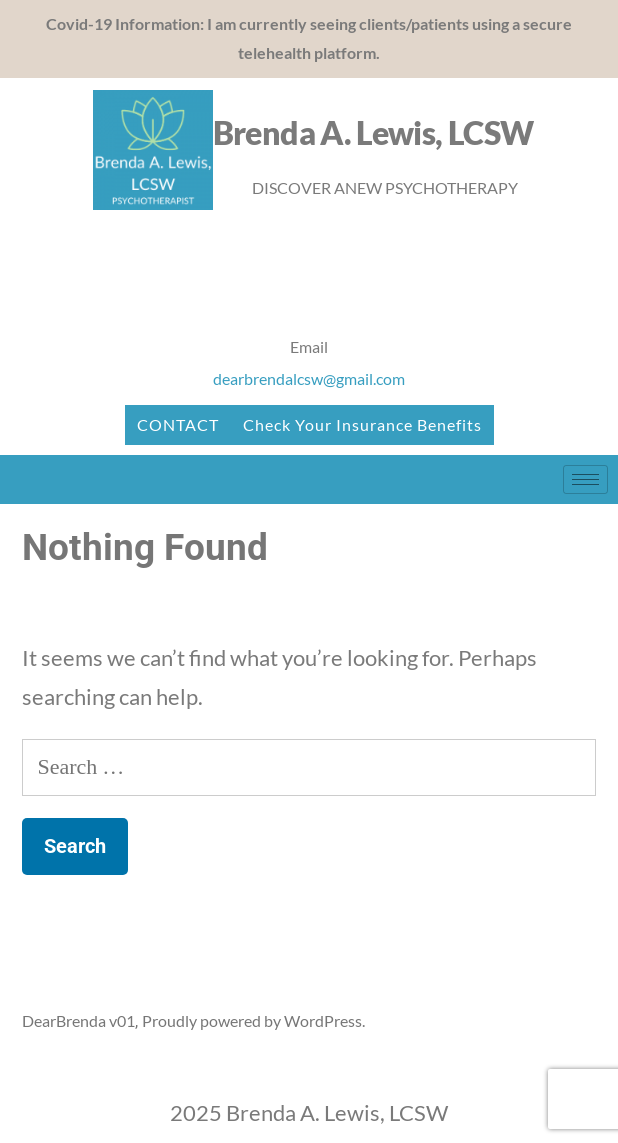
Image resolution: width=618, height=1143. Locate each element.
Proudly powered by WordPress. (253, 1021)
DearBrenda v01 (78, 1021)
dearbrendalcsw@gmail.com (309, 378)
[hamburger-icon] (585, 479)
